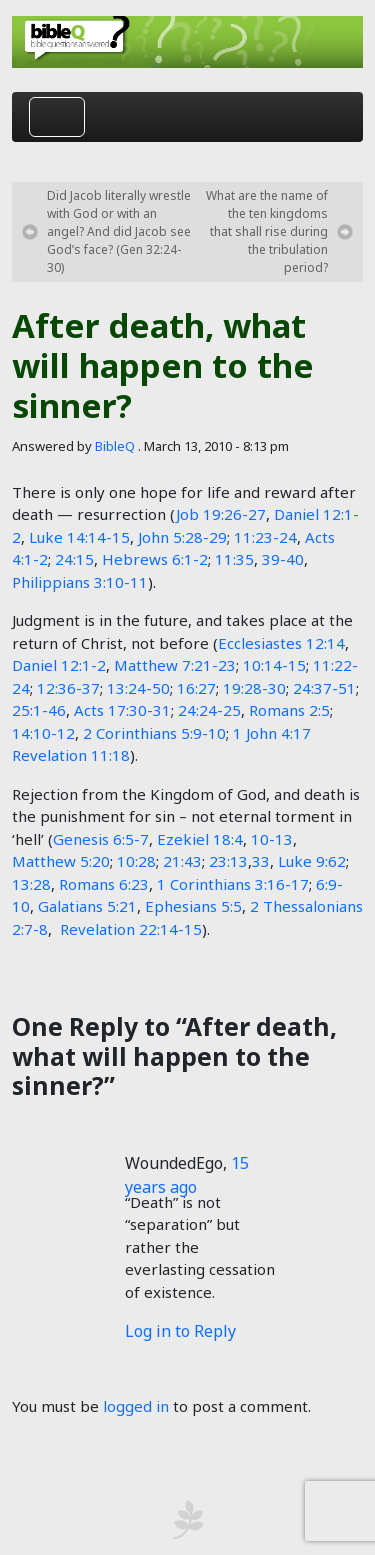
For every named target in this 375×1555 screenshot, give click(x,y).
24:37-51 (324, 688)
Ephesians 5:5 (193, 906)
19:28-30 (254, 688)
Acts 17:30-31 (122, 710)
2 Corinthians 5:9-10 (154, 733)
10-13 (272, 839)
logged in (136, 1406)
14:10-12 (43, 733)
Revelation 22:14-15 (131, 929)
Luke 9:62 (312, 861)
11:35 (234, 559)
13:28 (31, 884)
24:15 (74, 559)
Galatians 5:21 (87, 906)
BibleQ (115, 446)
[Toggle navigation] (57, 117)
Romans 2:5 (289, 710)
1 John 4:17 (272, 733)
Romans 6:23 (104, 884)
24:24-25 (209, 710)
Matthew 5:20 (61, 861)
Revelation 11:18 (71, 755)
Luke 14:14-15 (79, 537)
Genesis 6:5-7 (101, 839)
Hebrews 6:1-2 (155, 559)
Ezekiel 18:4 (200, 839)
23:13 (228, 861)
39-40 (283, 559)
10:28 (136, 861)
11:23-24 (265, 537)
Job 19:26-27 (221, 514)
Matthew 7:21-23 (175, 665)
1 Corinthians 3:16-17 (233, 884)
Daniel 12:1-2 (59, 665)
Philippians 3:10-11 (80, 582)
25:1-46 (39, 710)
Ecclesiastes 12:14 (281, 643)
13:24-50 (138, 688)
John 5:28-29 (182, 537)
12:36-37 (68, 688)
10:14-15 (274, 665)
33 (261, 861)
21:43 (182, 861)
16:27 (196, 688)
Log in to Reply (180, 1331)
